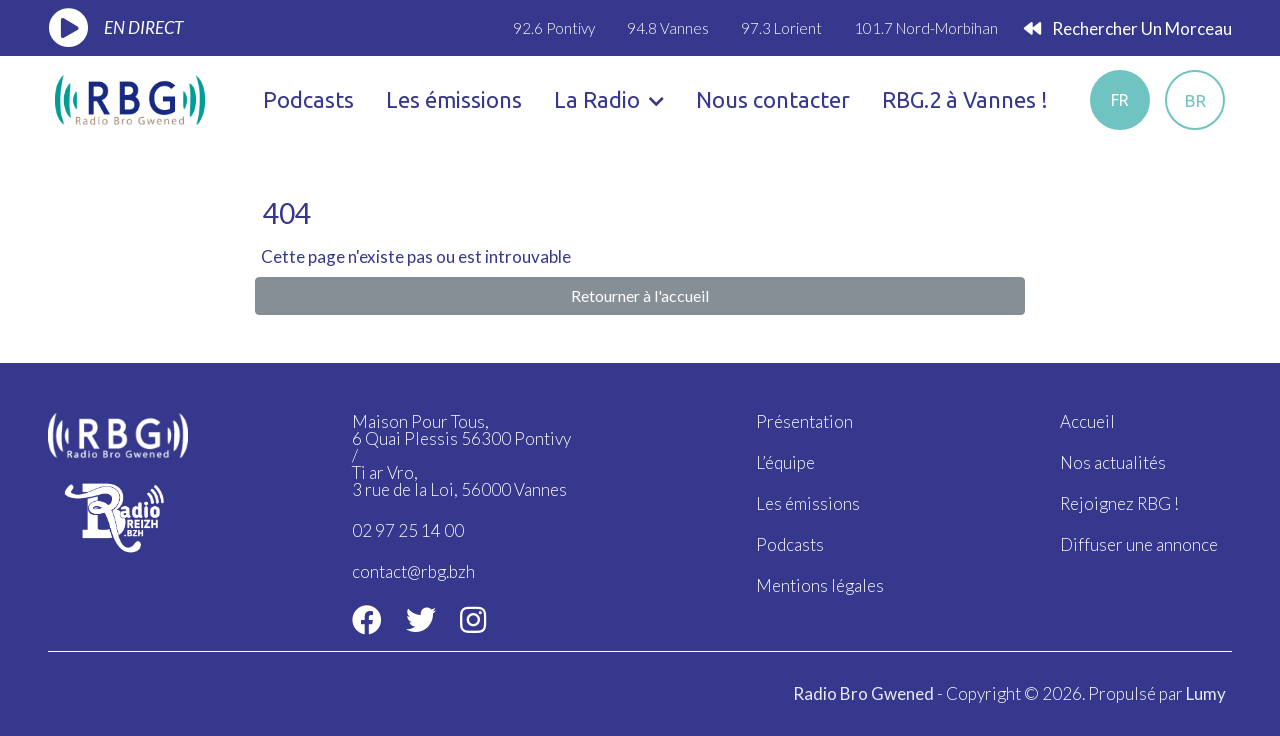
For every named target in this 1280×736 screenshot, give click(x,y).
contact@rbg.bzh (413, 571)
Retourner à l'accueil (640, 295)
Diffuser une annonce (1139, 544)
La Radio (609, 99)
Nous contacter (773, 99)
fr (1120, 100)
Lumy (1206, 693)
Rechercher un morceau (1128, 28)
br (1195, 100)
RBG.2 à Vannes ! (965, 99)
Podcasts (308, 99)
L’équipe (785, 462)
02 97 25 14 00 (408, 530)
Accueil (1087, 421)
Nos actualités (1113, 462)
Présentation (804, 421)
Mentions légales (820, 585)
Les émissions (454, 99)
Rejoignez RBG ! (1119, 503)
